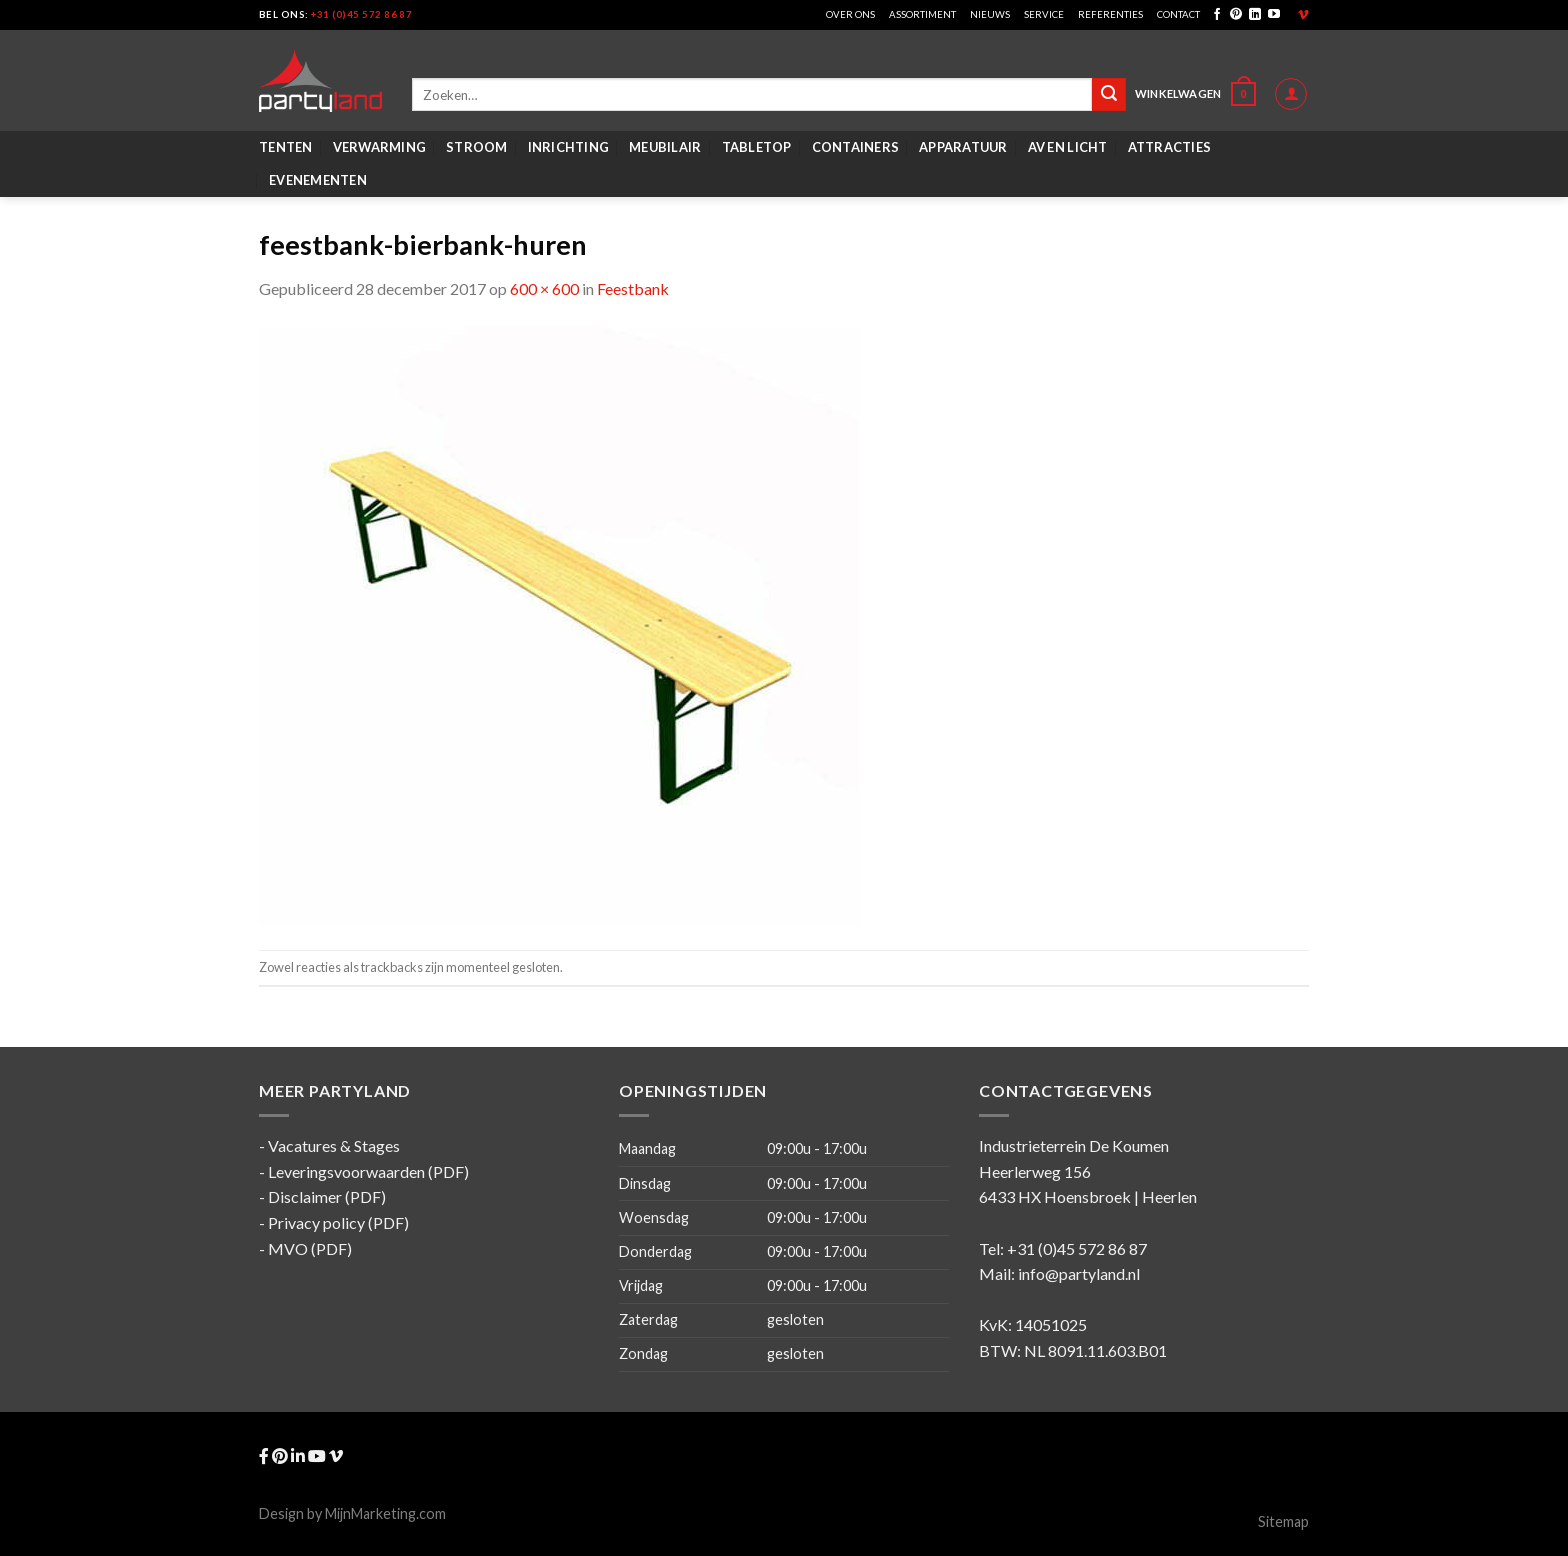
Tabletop (757, 147)
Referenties (1110, 14)
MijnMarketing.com (385, 1513)
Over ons (850, 14)
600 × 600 (544, 288)
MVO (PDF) (310, 1248)
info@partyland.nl (1079, 1273)
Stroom (477, 147)
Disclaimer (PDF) (327, 1196)
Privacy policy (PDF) (338, 1222)
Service (1044, 14)
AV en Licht (1068, 147)
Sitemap (1283, 1521)
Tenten (286, 147)
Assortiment (922, 14)
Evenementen (318, 180)
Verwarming (380, 147)
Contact (1178, 14)
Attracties (1170, 147)
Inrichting (569, 147)
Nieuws (990, 14)
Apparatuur (963, 147)
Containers (856, 147)
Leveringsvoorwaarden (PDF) (368, 1171)
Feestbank (633, 288)
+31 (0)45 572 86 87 (361, 14)
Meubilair (665, 147)
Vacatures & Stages (334, 1145)
